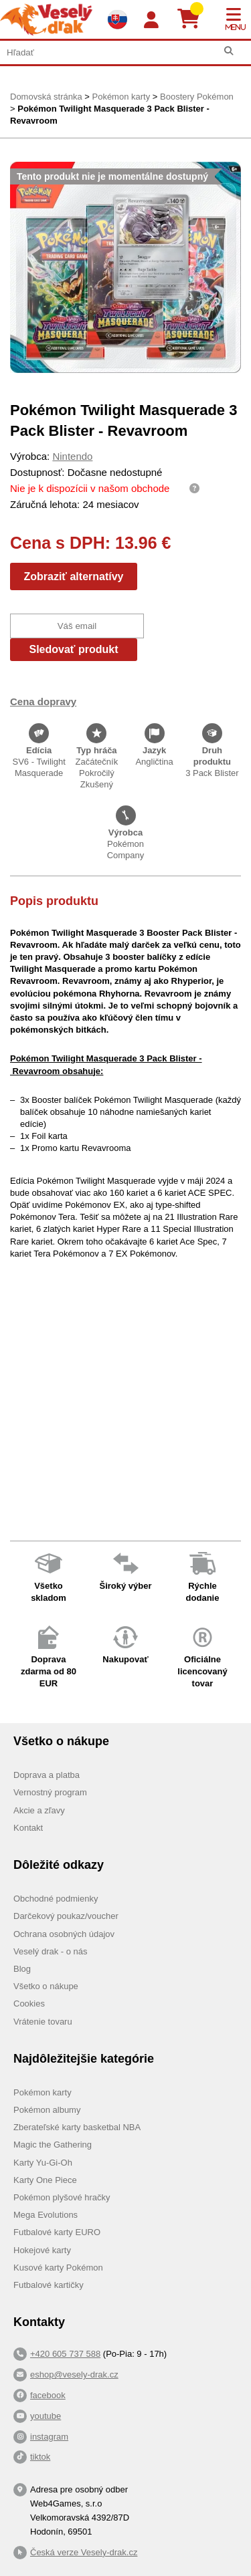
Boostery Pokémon (197, 97)
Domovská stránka (46, 97)
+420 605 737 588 (65, 2354)
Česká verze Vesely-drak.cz (83, 2552)
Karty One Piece (45, 2180)
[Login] (151, 20)
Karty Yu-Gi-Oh (42, 2163)
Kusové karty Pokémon (58, 2268)
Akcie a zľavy (39, 1810)
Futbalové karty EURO (56, 2232)
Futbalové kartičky (48, 2285)
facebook (48, 2395)
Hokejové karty (42, 2250)
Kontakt (28, 1828)
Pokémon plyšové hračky (61, 2197)
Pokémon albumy (46, 2110)
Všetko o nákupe (45, 1986)
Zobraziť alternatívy (73, 576)
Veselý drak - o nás (50, 1951)
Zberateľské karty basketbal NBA (77, 2127)
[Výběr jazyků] (117, 19)
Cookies (29, 2004)
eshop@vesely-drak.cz (74, 2374)
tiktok (40, 2457)
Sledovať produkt (73, 649)
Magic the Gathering (52, 2145)
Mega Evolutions (45, 2215)
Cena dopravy (43, 701)
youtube (45, 2416)
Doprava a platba (46, 1775)
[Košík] (194, 19)
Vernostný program (50, 1792)
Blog (22, 1969)
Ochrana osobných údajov (63, 1934)
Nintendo (72, 456)
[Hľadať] (229, 51)
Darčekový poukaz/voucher (65, 1916)
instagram (49, 2437)
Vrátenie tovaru (42, 2022)
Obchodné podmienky (55, 1899)
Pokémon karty (121, 97)
